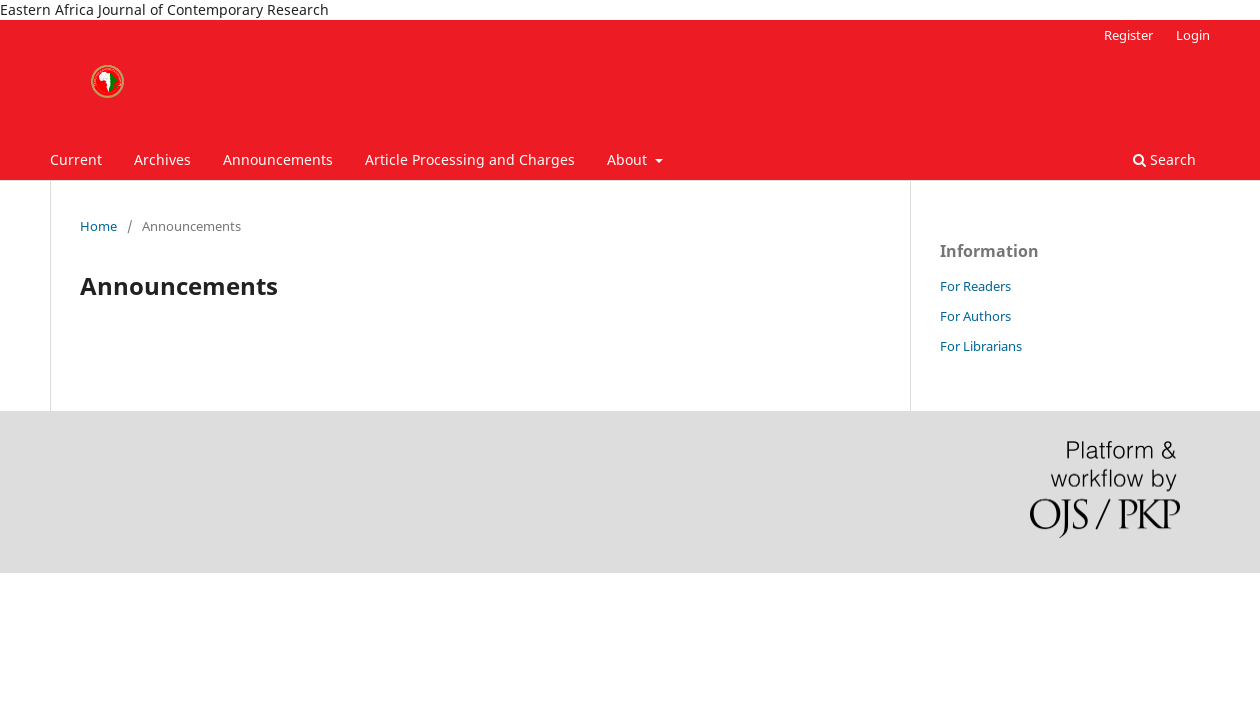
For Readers (975, 286)
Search (1164, 159)
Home (98, 226)
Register (1128, 35)
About (629, 159)
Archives (162, 159)
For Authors (975, 316)
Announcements (278, 159)
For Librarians (981, 346)
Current (76, 159)
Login (1193, 35)
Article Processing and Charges (470, 159)
